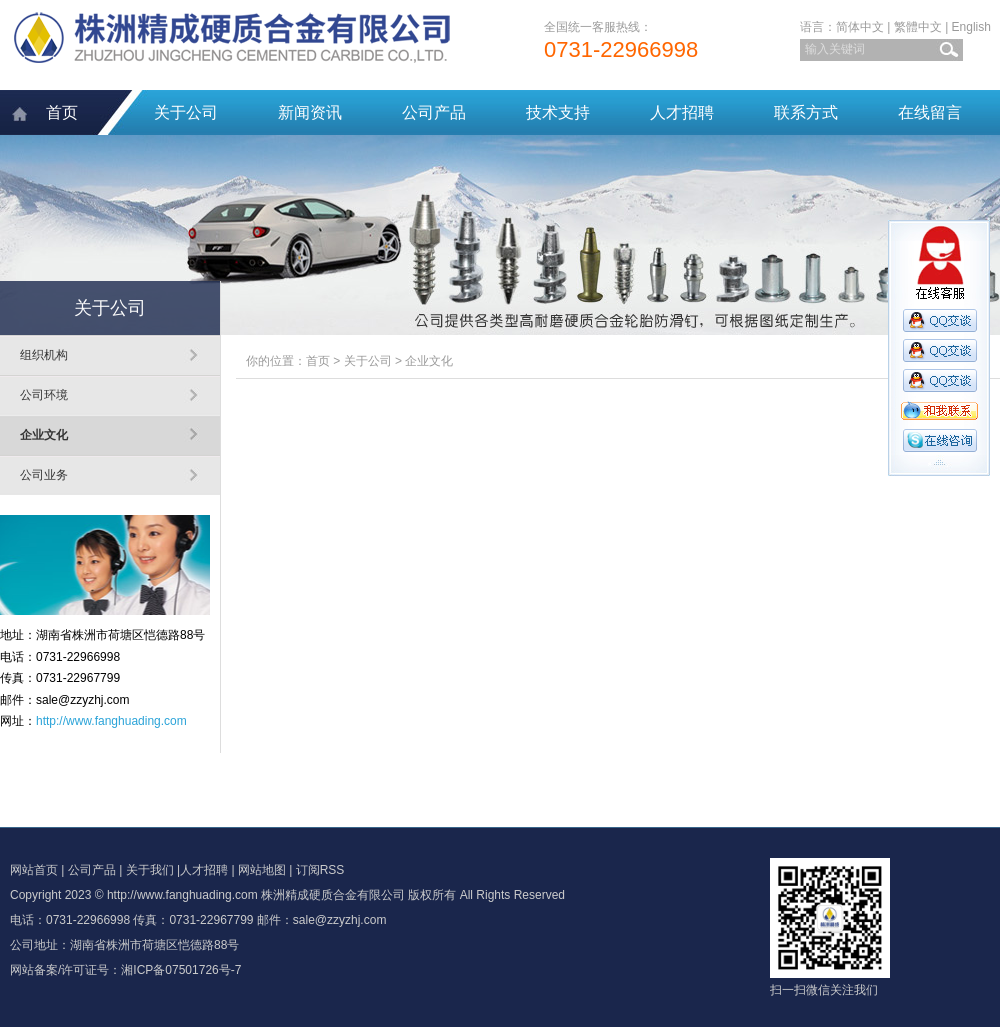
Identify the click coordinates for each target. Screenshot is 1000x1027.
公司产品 (434, 112)
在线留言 (930, 112)
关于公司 (186, 112)
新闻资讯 (310, 112)
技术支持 (558, 112)
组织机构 (44, 355)
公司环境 (44, 395)
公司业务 (44, 475)
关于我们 (150, 870)
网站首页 (34, 870)
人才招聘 (682, 112)
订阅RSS (320, 870)
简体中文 (860, 27)
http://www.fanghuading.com (111, 721)
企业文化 (44, 435)
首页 (62, 112)
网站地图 (262, 870)
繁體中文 (918, 27)
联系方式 (806, 112)
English (971, 27)
